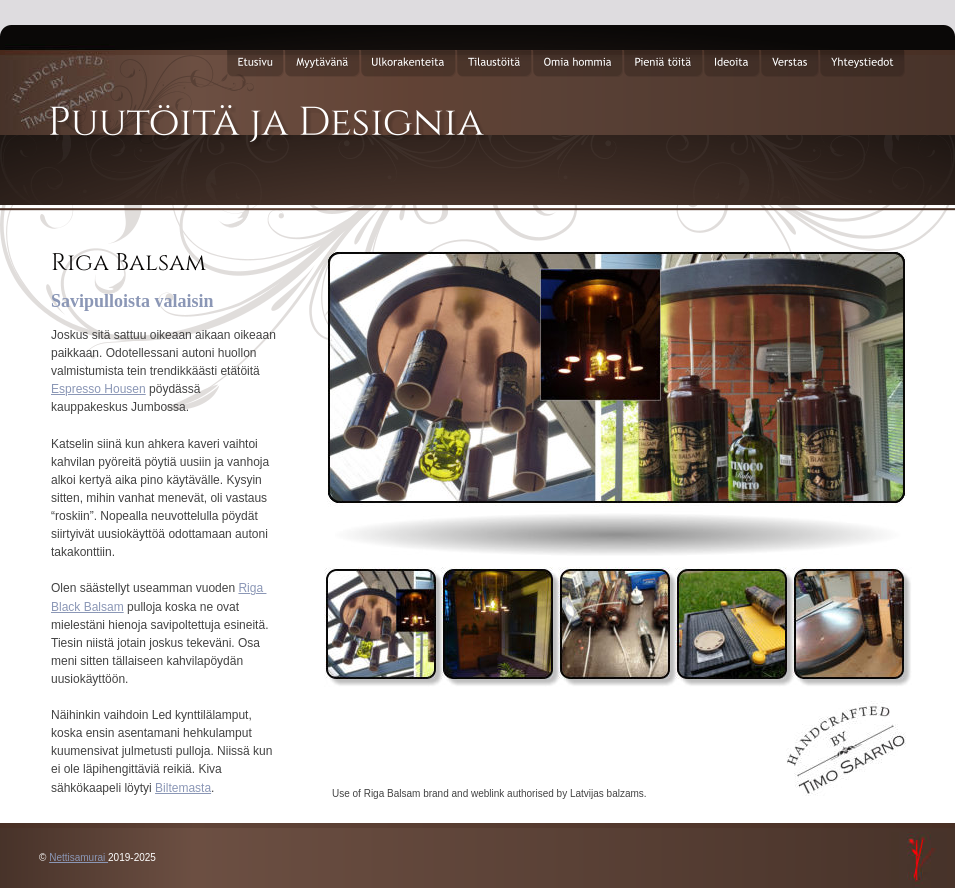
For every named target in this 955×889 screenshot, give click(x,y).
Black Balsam (87, 607)
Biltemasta (183, 788)
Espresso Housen (98, 389)
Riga (252, 588)
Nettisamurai (78, 857)
